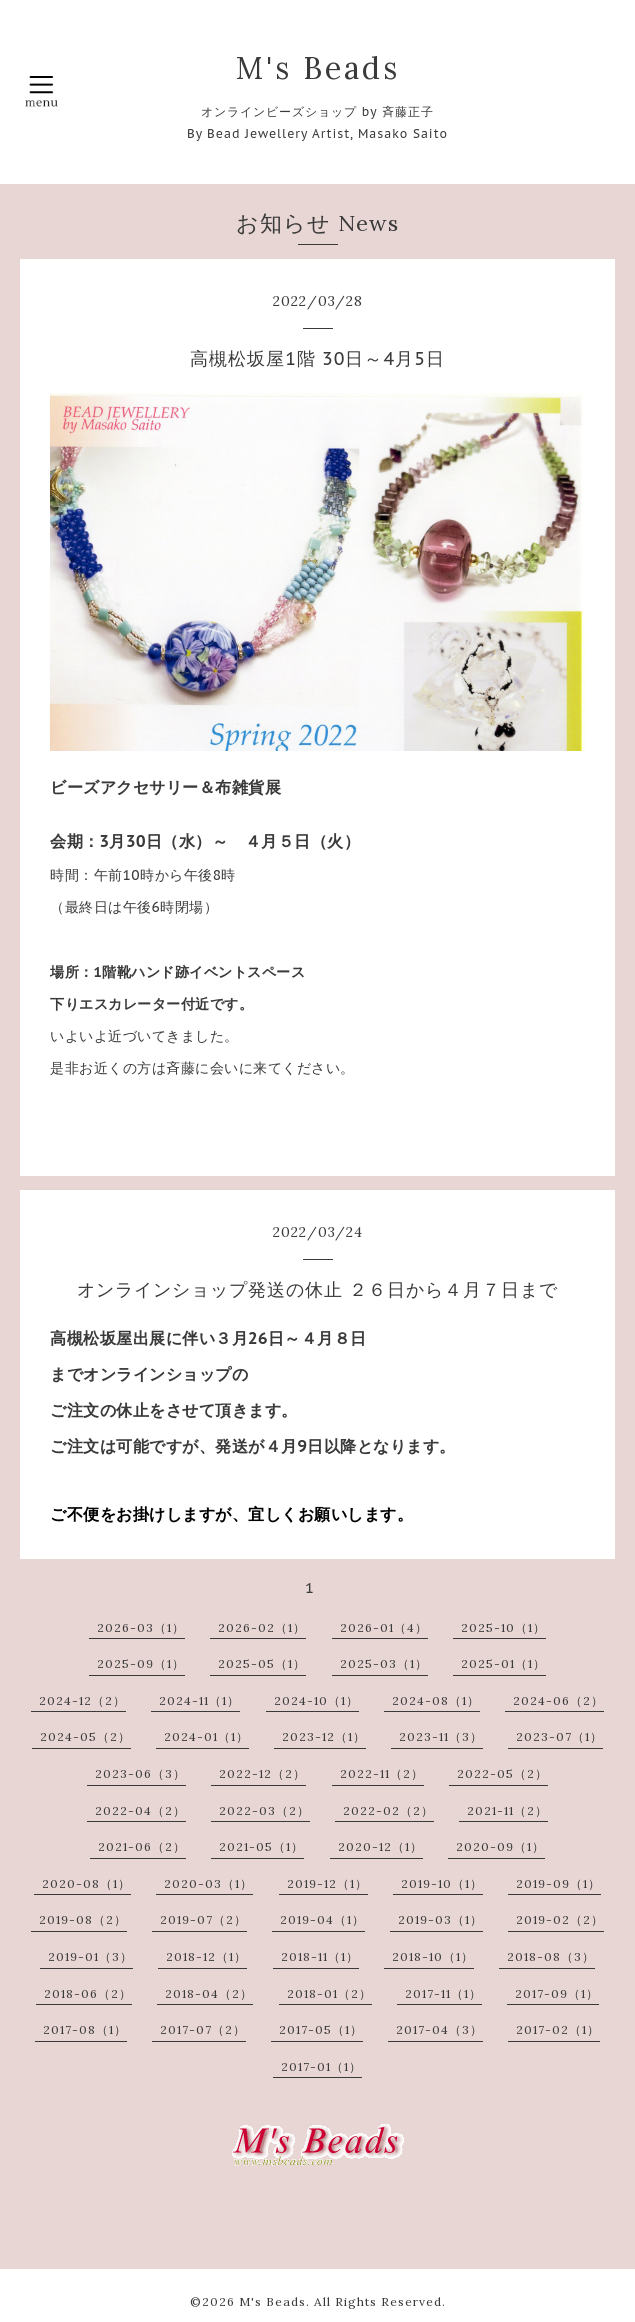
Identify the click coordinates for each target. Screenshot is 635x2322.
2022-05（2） (502, 1773)
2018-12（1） (206, 1956)
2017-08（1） (85, 2029)
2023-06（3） (140, 1773)
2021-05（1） (261, 1846)
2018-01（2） (329, 1993)
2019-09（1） (558, 1883)
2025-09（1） (141, 1663)
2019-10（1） (442, 1883)
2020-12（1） (380, 1846)
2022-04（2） (140, 1810)
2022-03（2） (264, 1810)
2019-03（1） (440, 1919)
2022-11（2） (382, 1773)
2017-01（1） (321, 2066)
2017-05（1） (321, 2029)
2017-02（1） (558, 2029)
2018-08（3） (551, 1956)
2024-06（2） (558, 1700)
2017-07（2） (203, 2029)
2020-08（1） (86, 1883)
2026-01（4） (384, 1627)
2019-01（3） (90, 1956)
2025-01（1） (503, 1663)
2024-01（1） (206, 1736)
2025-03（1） (384, 1663)
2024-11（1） (199, 1700)
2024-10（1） (316, 1700)
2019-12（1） (327, 1883)
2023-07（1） (559, 1736)
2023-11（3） (441, 1736)
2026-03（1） (141, 1627)
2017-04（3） (439, 2029)
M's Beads (318, 68)
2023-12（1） (324, 1736)
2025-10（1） (503, 1627)
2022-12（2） (262, 1773)
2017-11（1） (443, 1993)
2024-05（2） (85, 1736)
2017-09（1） (557, 1993)
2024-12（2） (82, 1700)
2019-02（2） (560, 1919)
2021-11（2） (507, 1810)
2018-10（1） (433, 1956)
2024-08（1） (436, 1700)
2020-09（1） (500, 1846)
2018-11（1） (320, 1956)
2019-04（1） (322, 1919)
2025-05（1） (262, 1663)
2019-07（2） (203, 1919)
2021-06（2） (142, 1846)
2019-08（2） (83, 1919)
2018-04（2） (209, 1993)
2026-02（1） (262, 1627)
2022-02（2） (388, 1810)
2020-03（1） (208, 1883)
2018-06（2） (88, 1993)
